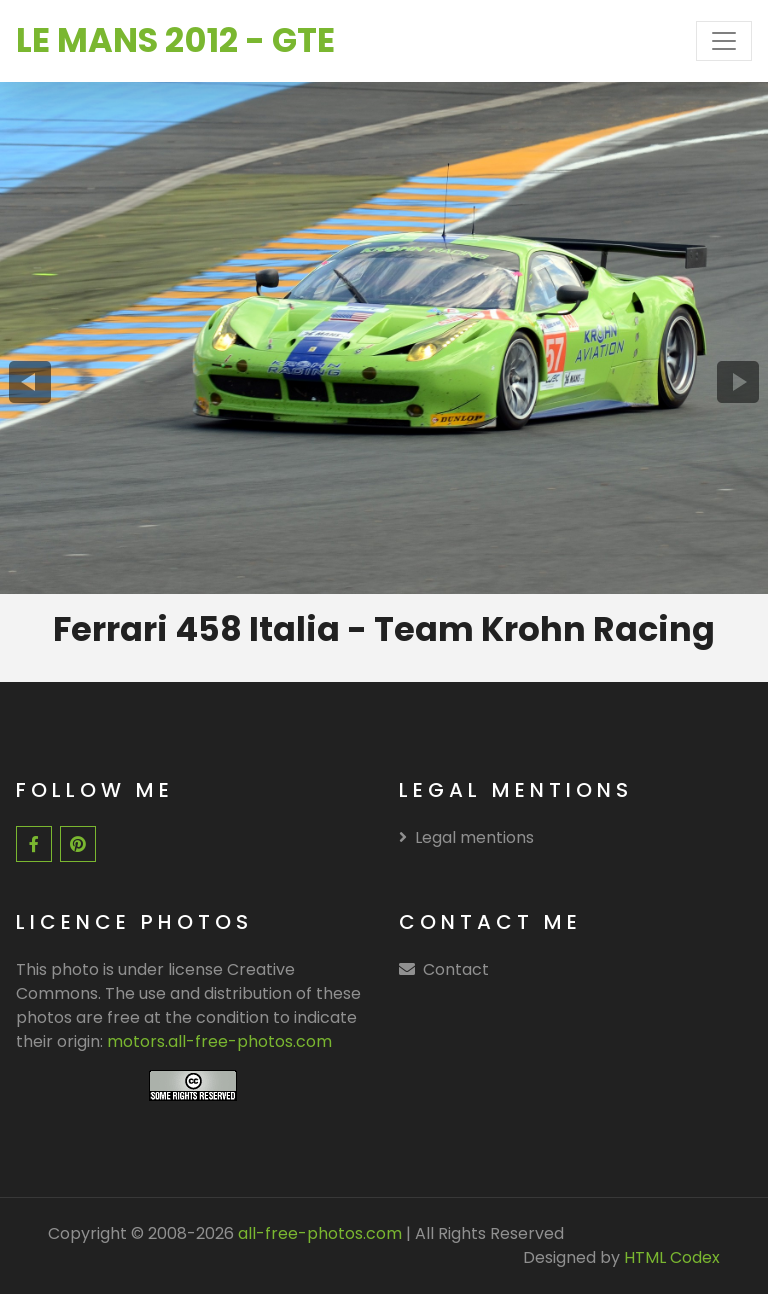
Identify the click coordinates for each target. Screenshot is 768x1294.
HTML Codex (672, 1257)
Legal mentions (466, 837)
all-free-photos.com (318, 1233)
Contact (456, 969)
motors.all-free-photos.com (219, 1041)
